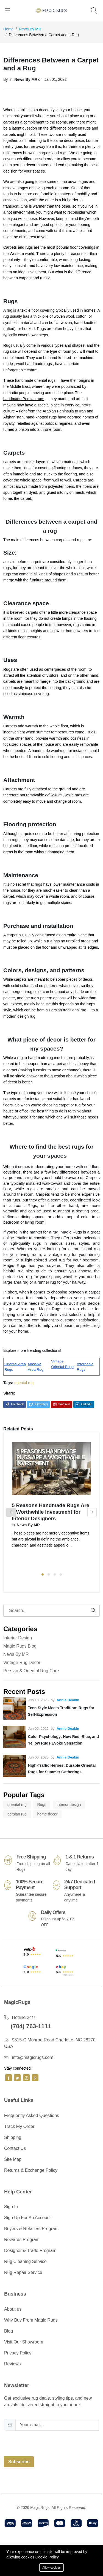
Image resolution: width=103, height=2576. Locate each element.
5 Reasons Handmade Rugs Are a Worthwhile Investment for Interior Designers (50, 1511)
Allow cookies (51, 2567)
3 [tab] (55, 1574)
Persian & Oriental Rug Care (31, 1670)
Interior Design (17, 1638)
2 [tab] (49, 1574)
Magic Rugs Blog (20, 1646)
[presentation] (45, 2441)
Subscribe (18, 2461)
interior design (69, 1804)
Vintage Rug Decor (21, 1662)
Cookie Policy (47, 2557)
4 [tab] (61, 1574)
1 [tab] (42, 1574)
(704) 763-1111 (31, 2026)
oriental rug (24, 1383)
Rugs (41, 1804)
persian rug (17, 1814)
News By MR (30, 29)
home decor (47, 1814)
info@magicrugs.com (32, 2057)
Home (8, 29)
